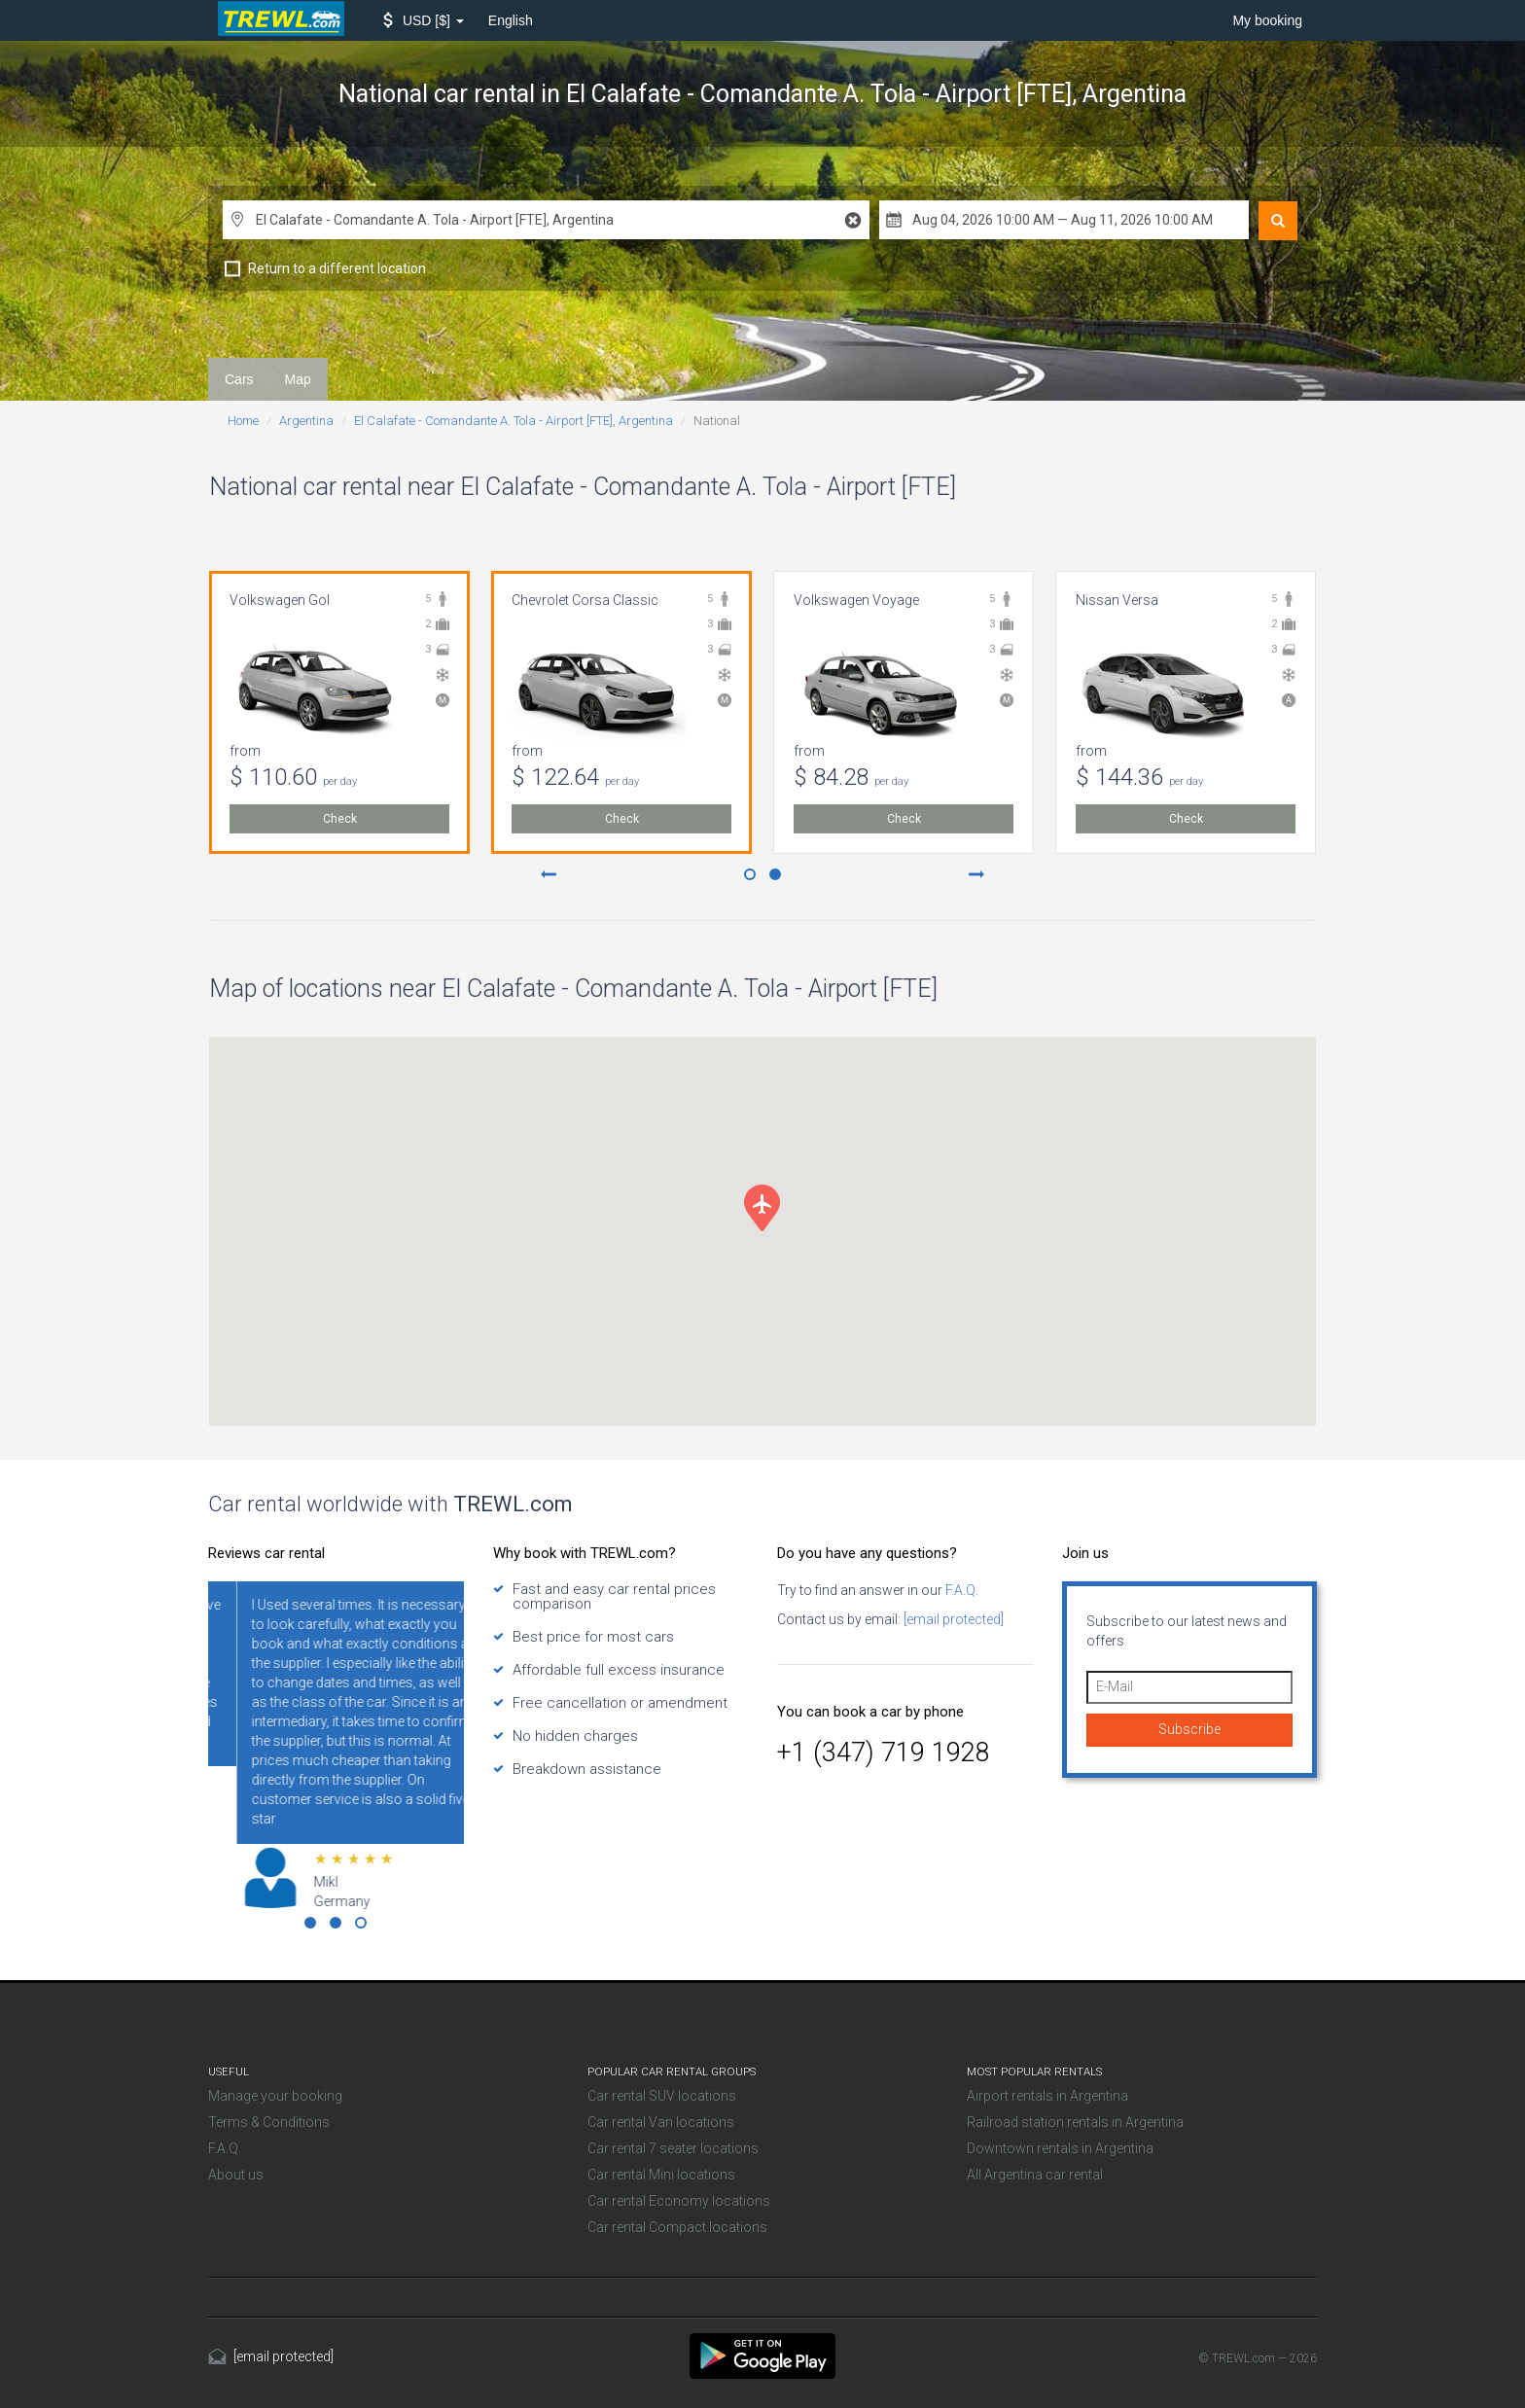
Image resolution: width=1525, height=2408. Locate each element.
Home (243, 420)
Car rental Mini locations (661, 2174)
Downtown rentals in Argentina (1060, 2148)
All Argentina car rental (1035, 2174)
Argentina (306, 420)
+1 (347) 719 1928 (883, 1752)
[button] (424, 20)
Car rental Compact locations (677, 2227)
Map (298, 379)
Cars (239, 379)
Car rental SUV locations (661, 2096)
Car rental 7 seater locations (673, 2148)
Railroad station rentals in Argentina (1075, 2122)
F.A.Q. (960, 1590)
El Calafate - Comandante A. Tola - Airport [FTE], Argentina (513, 420)
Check (340, 819)
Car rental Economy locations (678, 2201)
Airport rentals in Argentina (1047, 2096)
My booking (1267, 20)
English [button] (510, 20)
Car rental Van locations (660, 2122)
